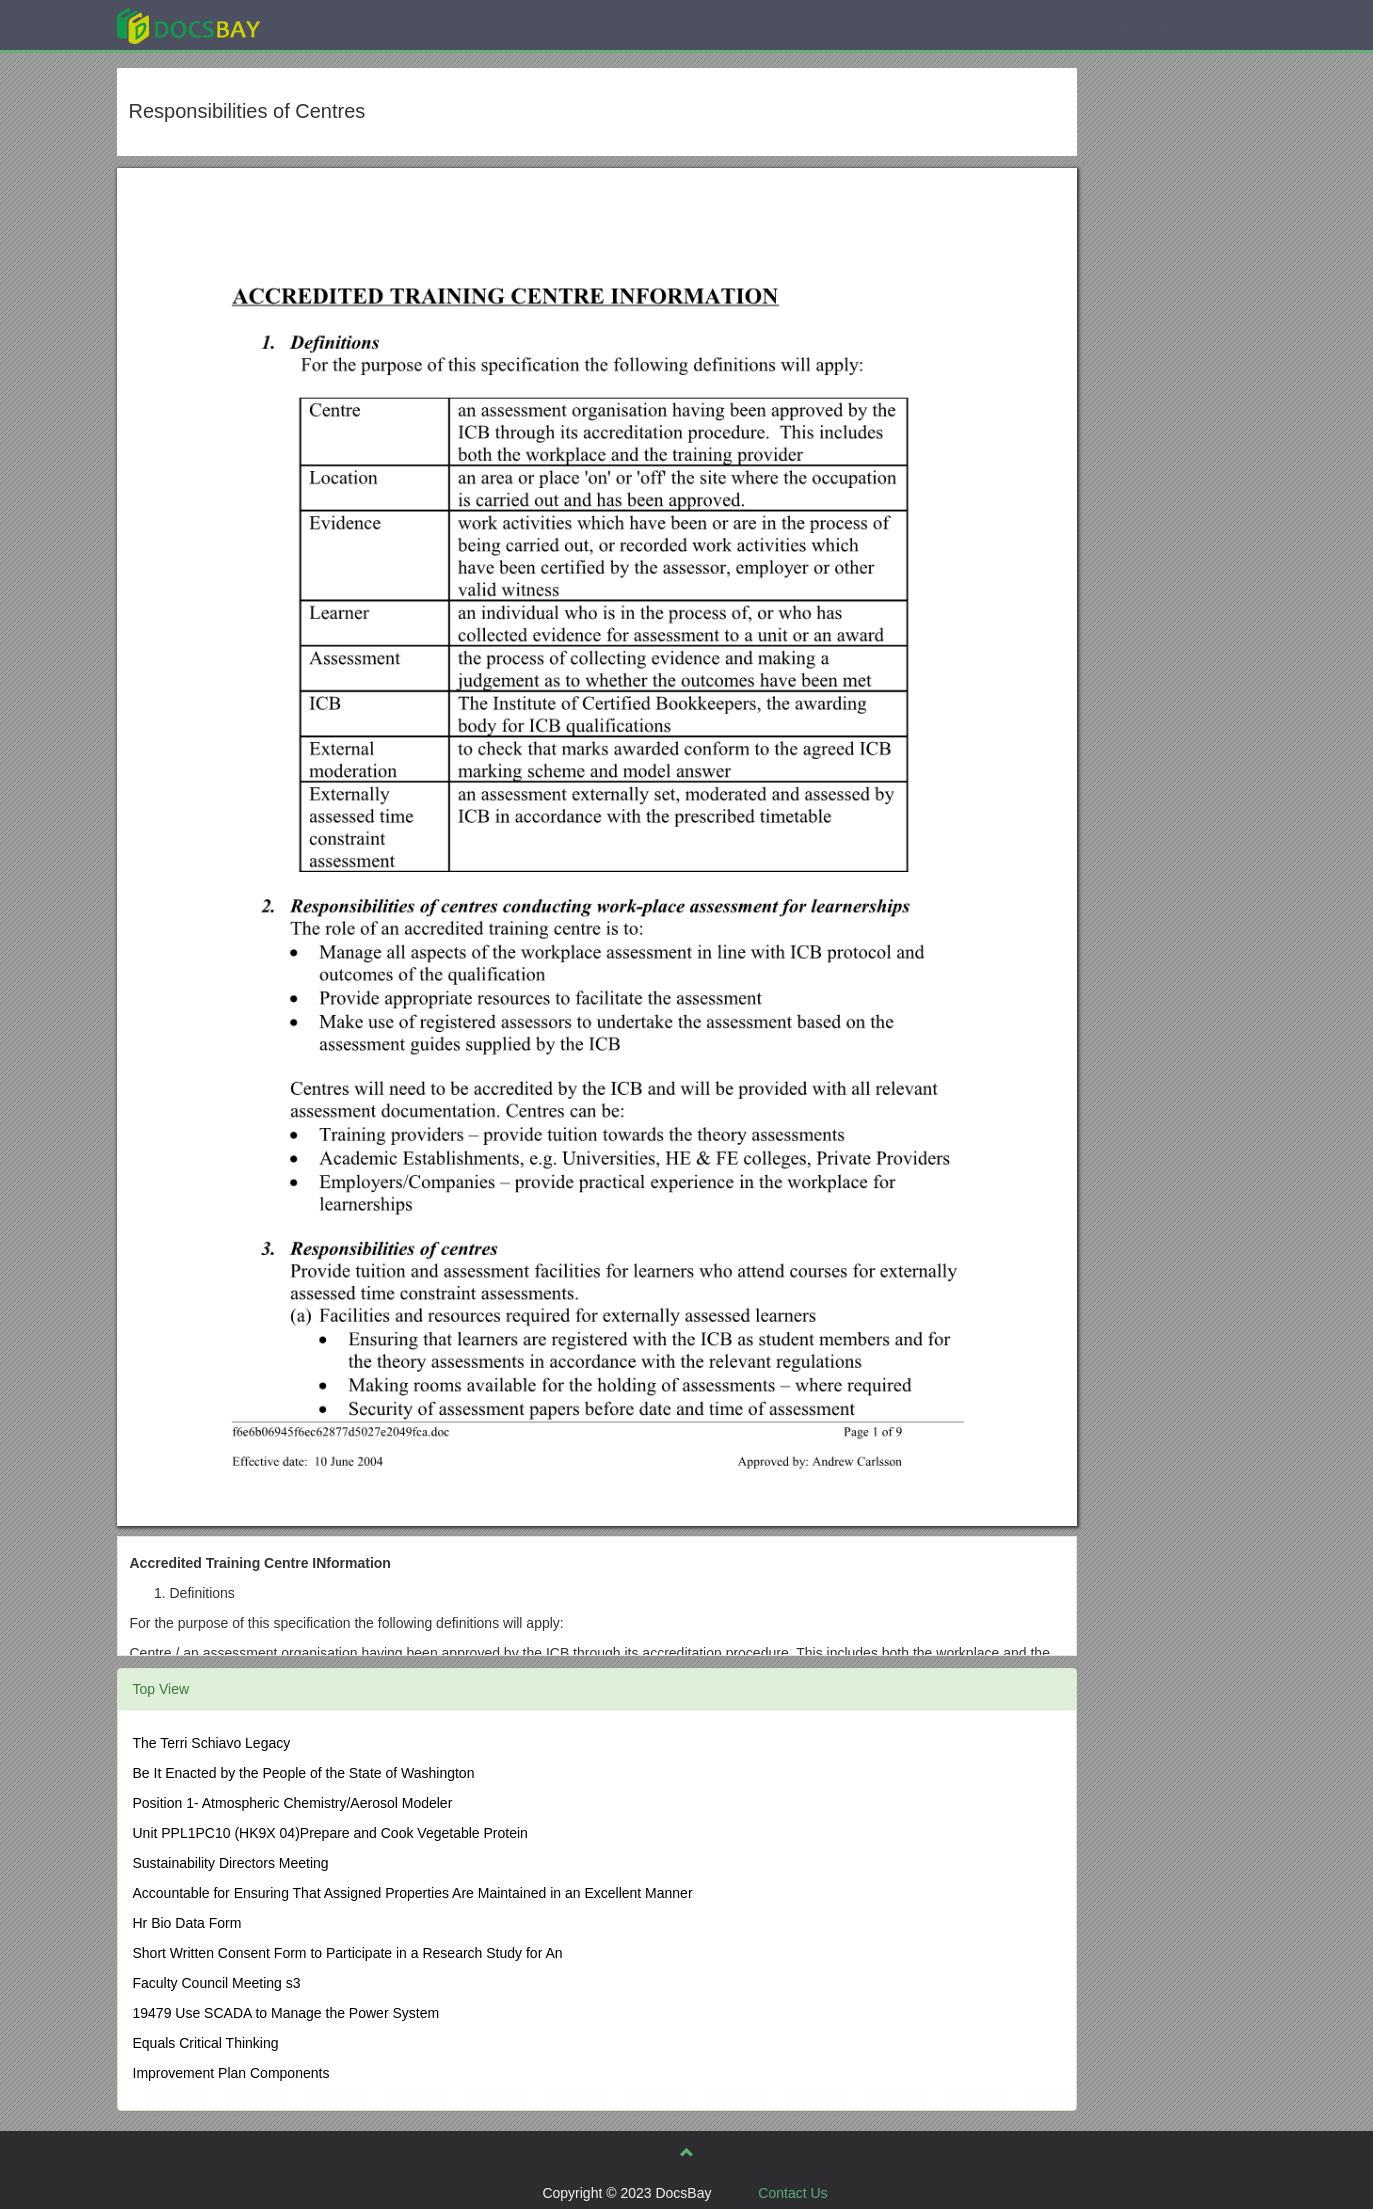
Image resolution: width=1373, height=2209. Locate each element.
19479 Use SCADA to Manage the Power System (286, 2013)
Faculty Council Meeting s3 (217, 1983)
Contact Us (792, 2193)
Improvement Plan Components (231, 2073)
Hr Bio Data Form (187, 1923)
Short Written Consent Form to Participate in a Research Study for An (348, 1953)
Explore (338, 24)
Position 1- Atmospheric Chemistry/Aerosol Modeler (293, 1803)
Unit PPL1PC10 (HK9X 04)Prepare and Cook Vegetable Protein (330, 1833)
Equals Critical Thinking (206, 2043)
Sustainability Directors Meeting (231, 1863)
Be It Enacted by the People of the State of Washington (304, 1773)
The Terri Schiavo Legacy (212, 1743)
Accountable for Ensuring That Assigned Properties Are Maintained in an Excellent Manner (413, 1893)
